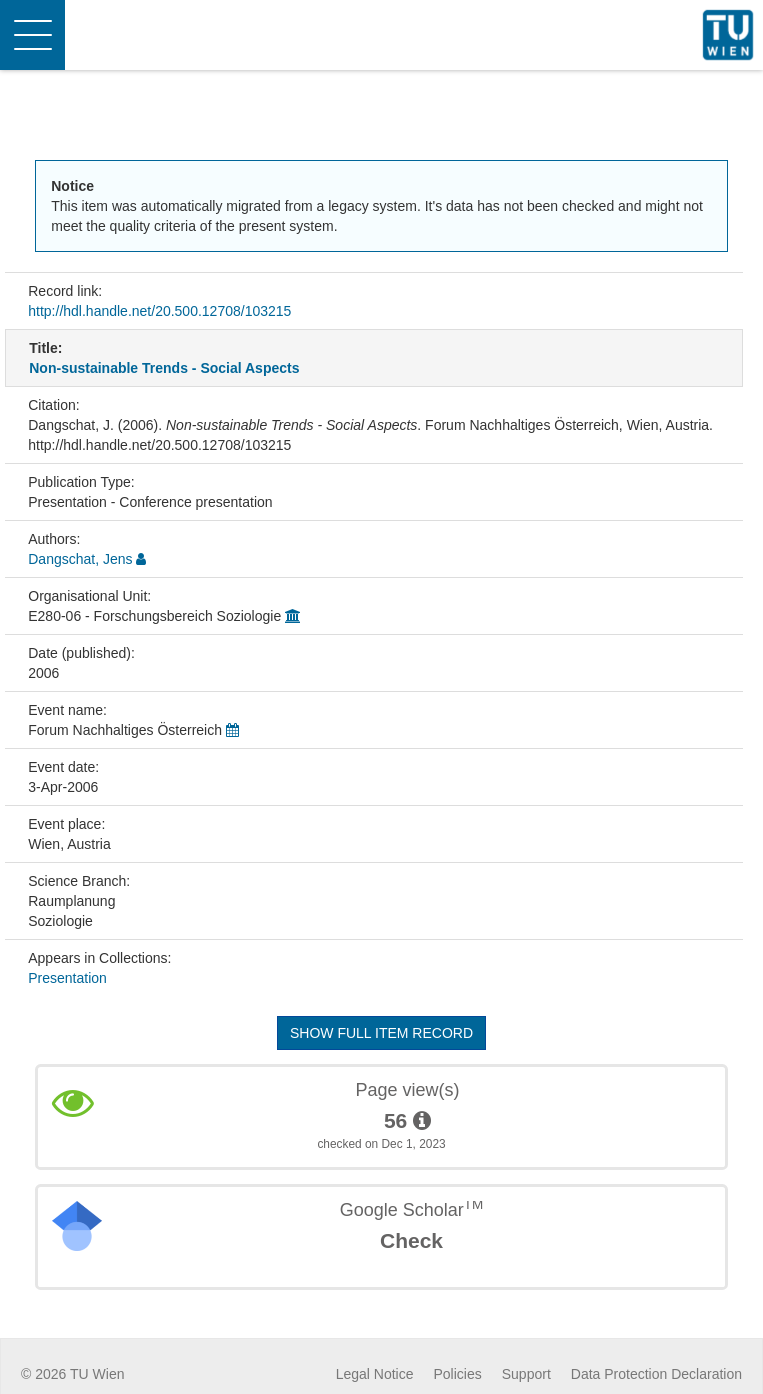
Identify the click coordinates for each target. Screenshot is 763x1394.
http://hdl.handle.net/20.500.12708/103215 (159, 311)
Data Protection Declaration (656, 1374)
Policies (458, 1374)
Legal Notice (375, 1374)
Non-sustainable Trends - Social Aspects (164, 368)
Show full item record (381, 1033)
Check (411, 1240)
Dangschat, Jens (80, 559)
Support (526, 1374)
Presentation (67, 978)
